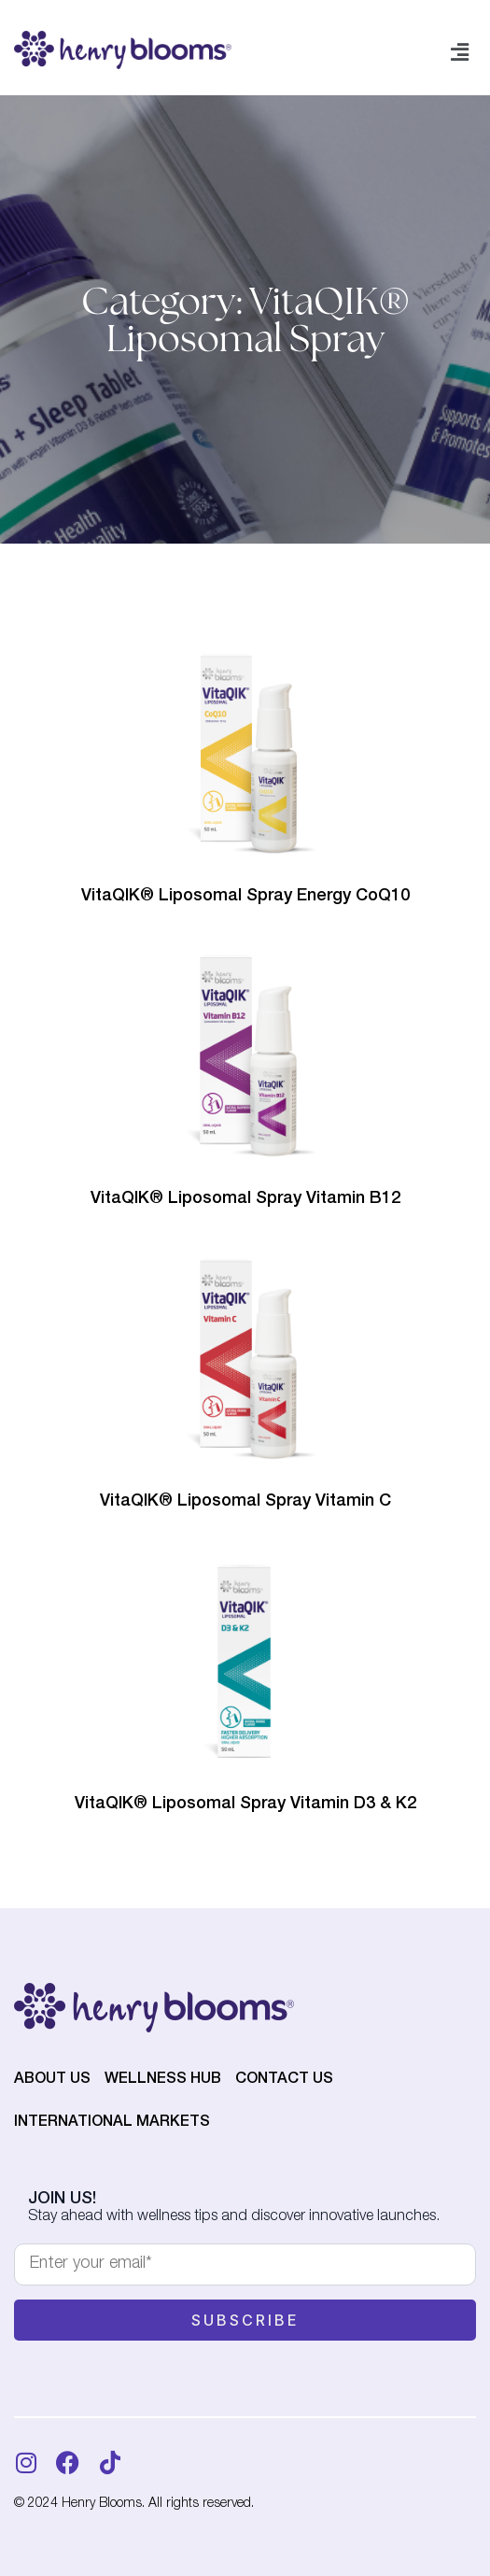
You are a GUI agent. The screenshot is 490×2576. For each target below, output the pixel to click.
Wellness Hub (163, 2080)
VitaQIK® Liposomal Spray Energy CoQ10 (245, 896)
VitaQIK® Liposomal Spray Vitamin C (245, 1501)
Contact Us (284, 2080)
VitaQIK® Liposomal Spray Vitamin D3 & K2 (245, 1804)
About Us (52, 2080)
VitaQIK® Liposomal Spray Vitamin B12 (245, 1199)
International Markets (112, 2123)
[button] (460, 53)
